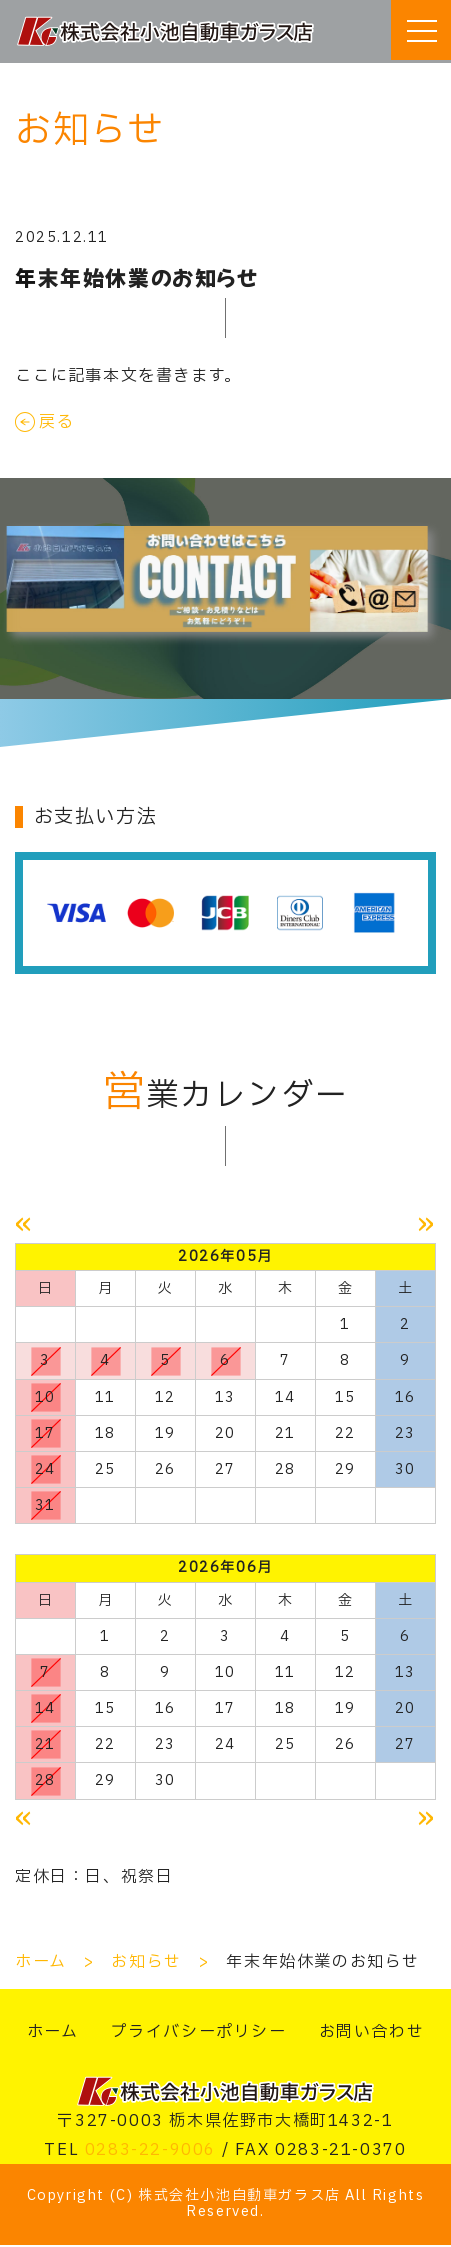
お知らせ (146, 1964)
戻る (56, 422)
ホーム (41, 1964)
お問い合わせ (372, 2034)
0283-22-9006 (150, 2152)
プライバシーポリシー (199, 2034)
